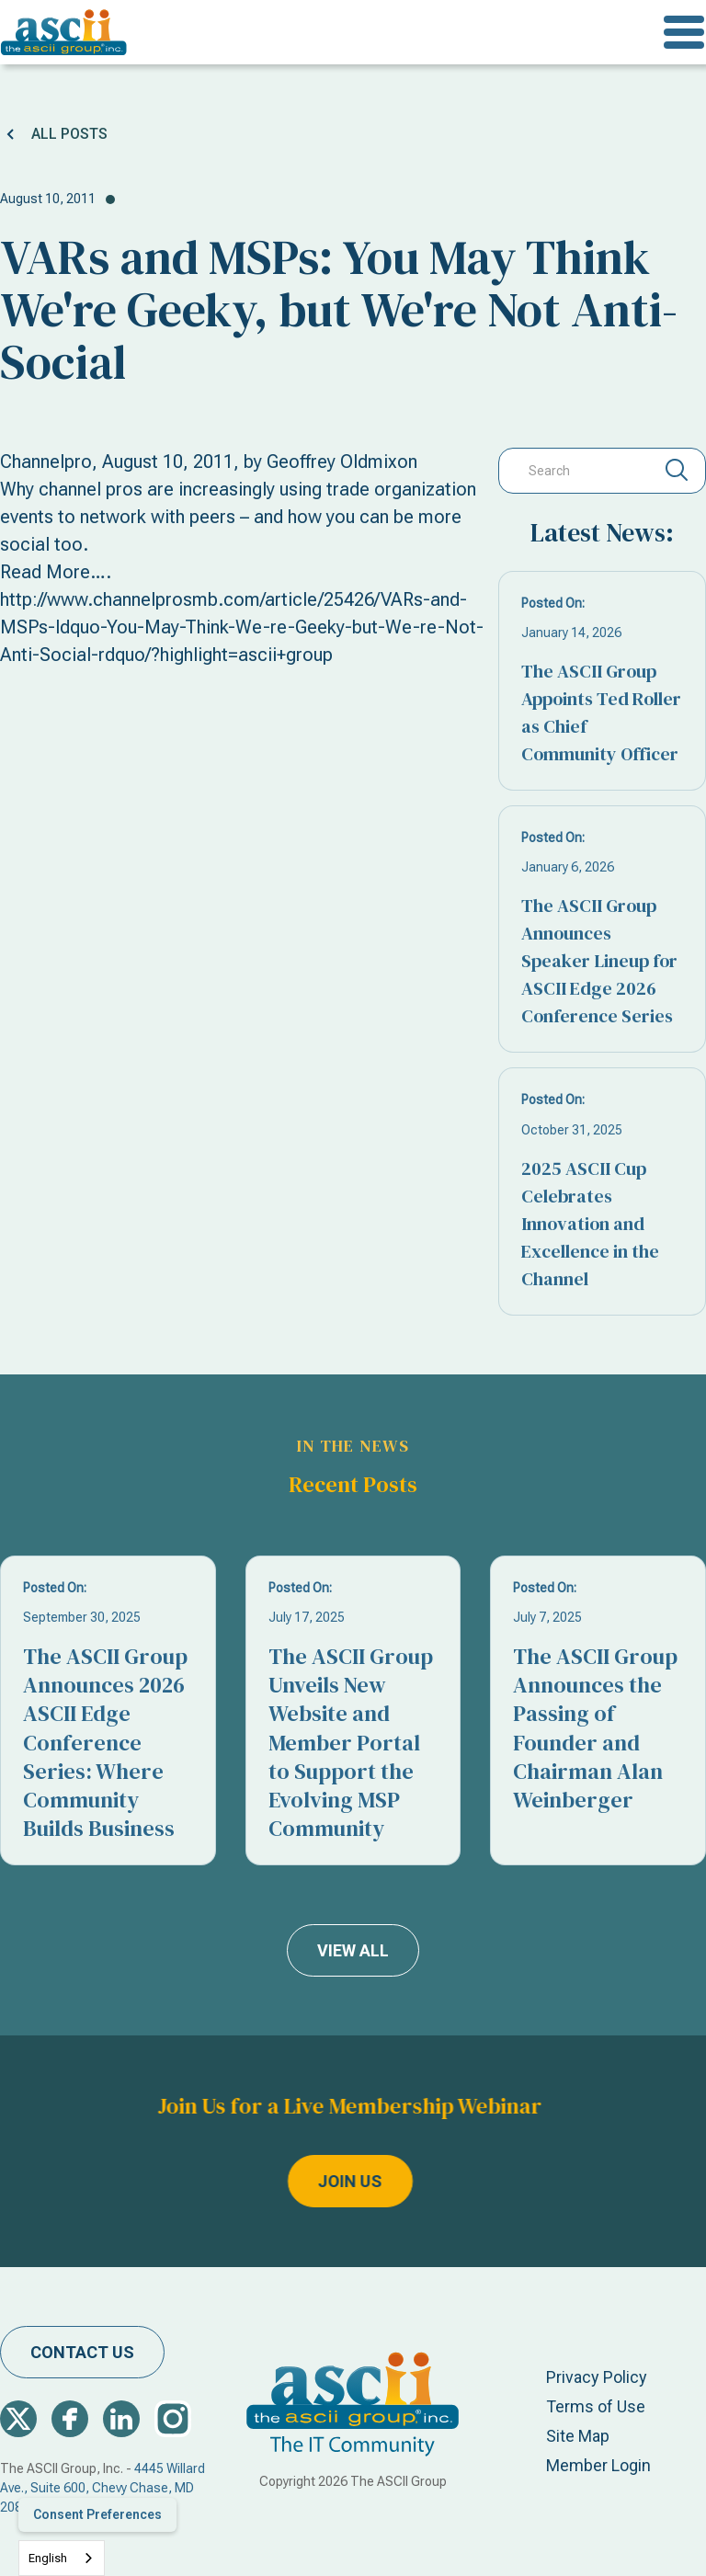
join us (283, 2182)
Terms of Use (595, 2406)
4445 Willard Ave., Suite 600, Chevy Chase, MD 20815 (102, 2487)
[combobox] (61, 2558)
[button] (684, 32)
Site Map (577, 2435)
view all (353, 1950)
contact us (82, 2352)
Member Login (598, 2465)
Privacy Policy (596, 2377)
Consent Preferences (97, 2514)
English (47, 2558)
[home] (64, 32)
